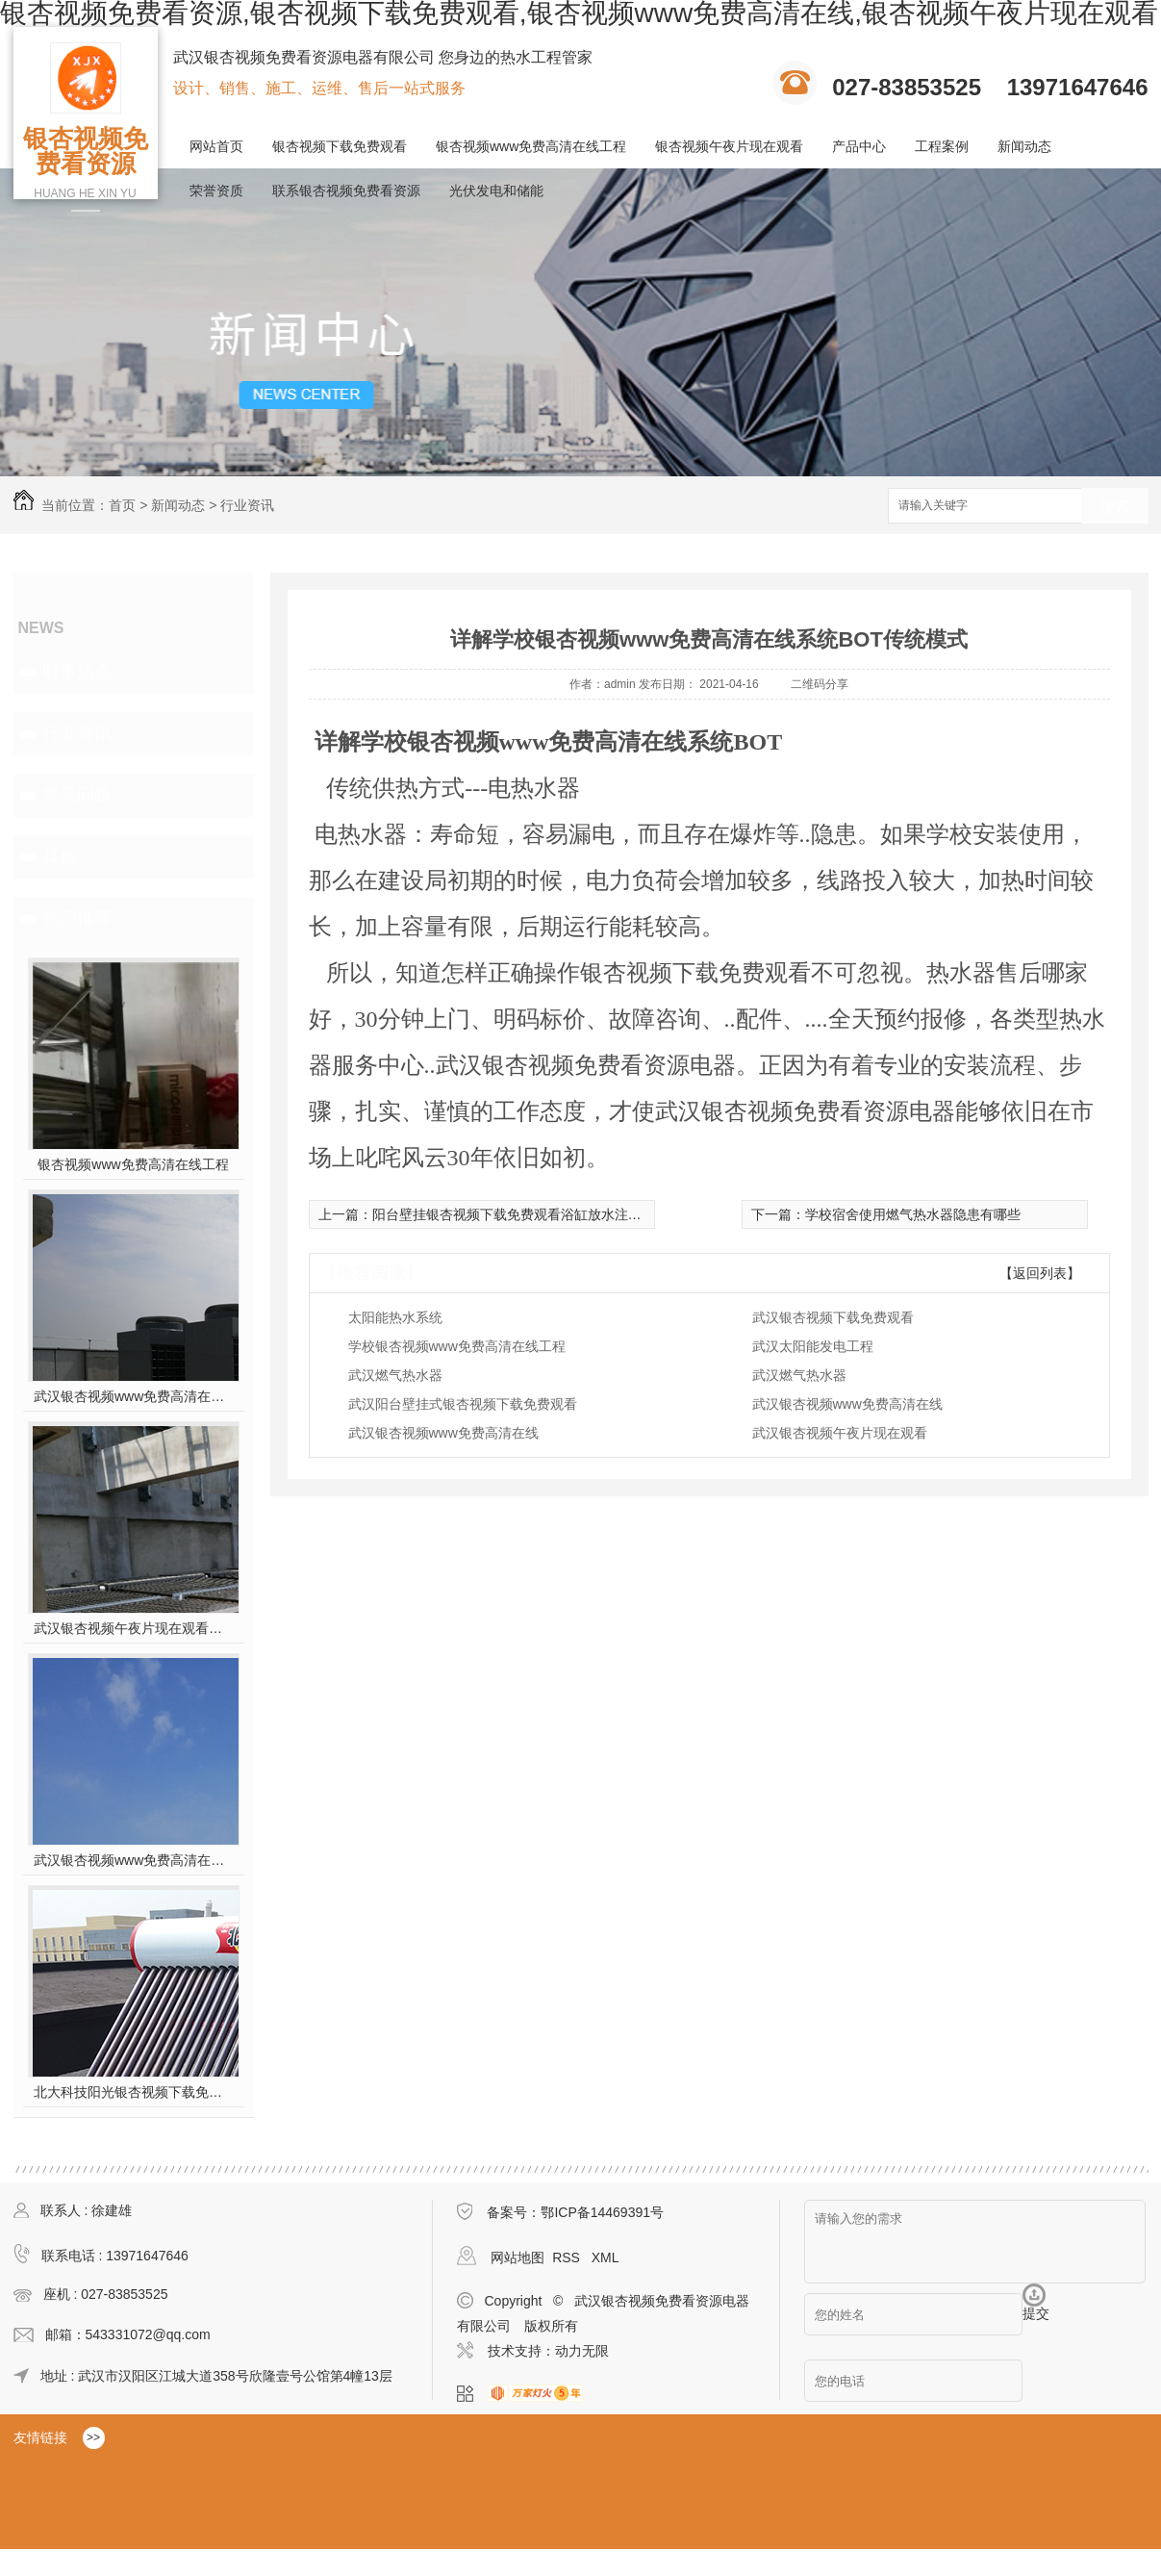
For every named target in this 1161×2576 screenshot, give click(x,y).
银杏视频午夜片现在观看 (729, 146)
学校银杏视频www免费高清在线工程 (457, 1346)
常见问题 (77, 794)
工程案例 (942, 146)
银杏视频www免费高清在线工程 (531, 146)
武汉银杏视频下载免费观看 (833, 1317)
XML (605, 2257)
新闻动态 (1024, 146)
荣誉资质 (216, 190)
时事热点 (77, 671)
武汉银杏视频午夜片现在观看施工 (133, 1628)
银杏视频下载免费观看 (339, 146)
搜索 (1114, 506)
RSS (568, 2257)
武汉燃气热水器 (395, 1375)
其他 (59, 856)
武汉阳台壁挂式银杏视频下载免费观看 (462, 1404)
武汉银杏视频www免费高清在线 (847, 1404)
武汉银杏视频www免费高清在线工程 (133, 1860)
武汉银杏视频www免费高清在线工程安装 (133, 1396)
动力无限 (582, 2351)
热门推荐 (77, 918)
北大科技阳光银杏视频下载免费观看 (133, 2092)
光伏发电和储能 (496, 190)
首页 (122, 505)
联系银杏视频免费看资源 (346, 190)
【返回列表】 (1039, 1273)
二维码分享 (819, 684)
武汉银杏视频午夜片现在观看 (839, 1433)
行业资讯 (247, 505)
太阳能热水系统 (395, 1317)
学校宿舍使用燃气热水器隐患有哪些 (913, 1214)
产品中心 (859, 146)
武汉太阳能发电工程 (812, 1346)
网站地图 (517, 2257)
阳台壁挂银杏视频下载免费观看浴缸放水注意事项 (520, 1214)
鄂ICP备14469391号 (602, 2212)
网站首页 (216, 146)
